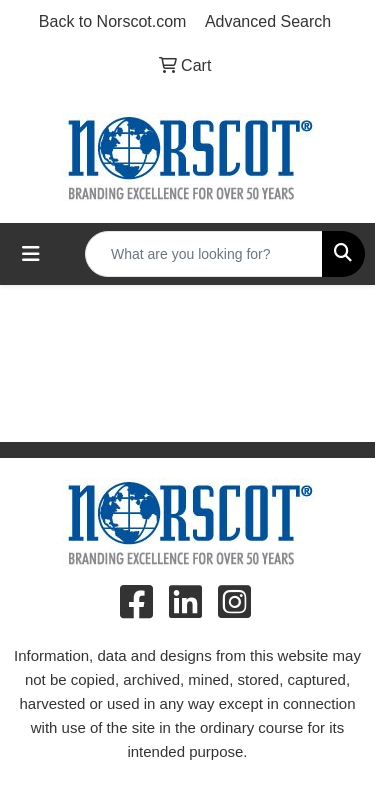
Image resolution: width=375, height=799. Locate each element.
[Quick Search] (204, 254)
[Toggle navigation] (31, 254)
